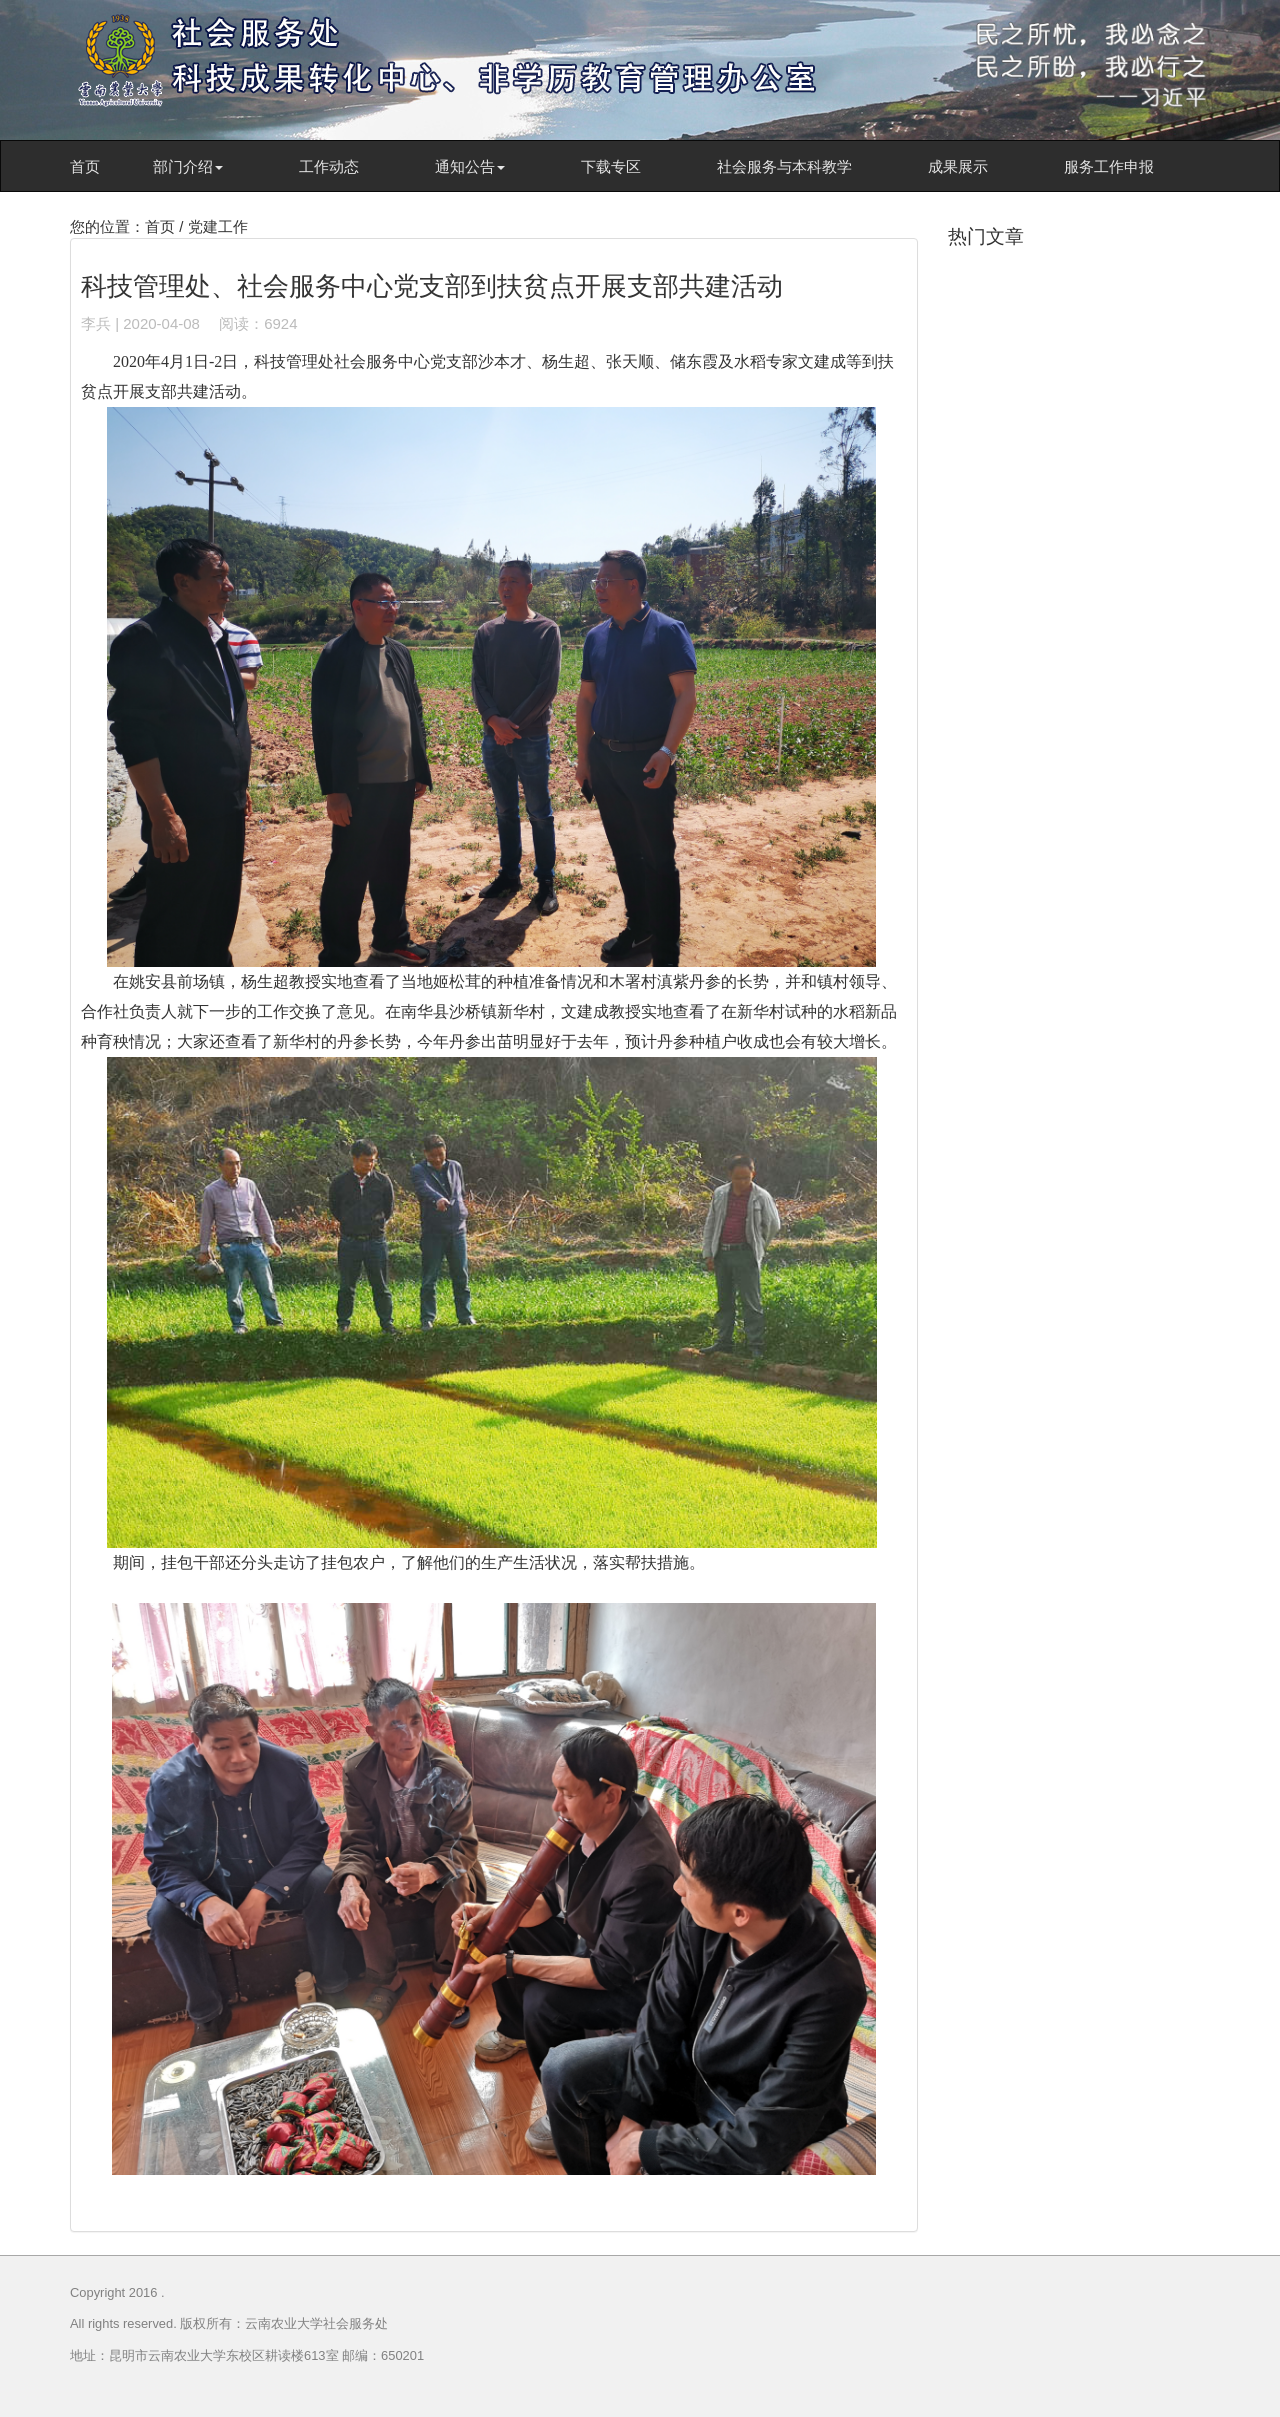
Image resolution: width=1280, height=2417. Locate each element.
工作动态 (329, 166)
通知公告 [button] (470, 166)
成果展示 (958, 166)
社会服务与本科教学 (784, 166)
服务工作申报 (1109, 166)
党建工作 (218, 226)
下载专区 (611, 166)
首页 (85, 166)
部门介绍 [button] (188, 166)
